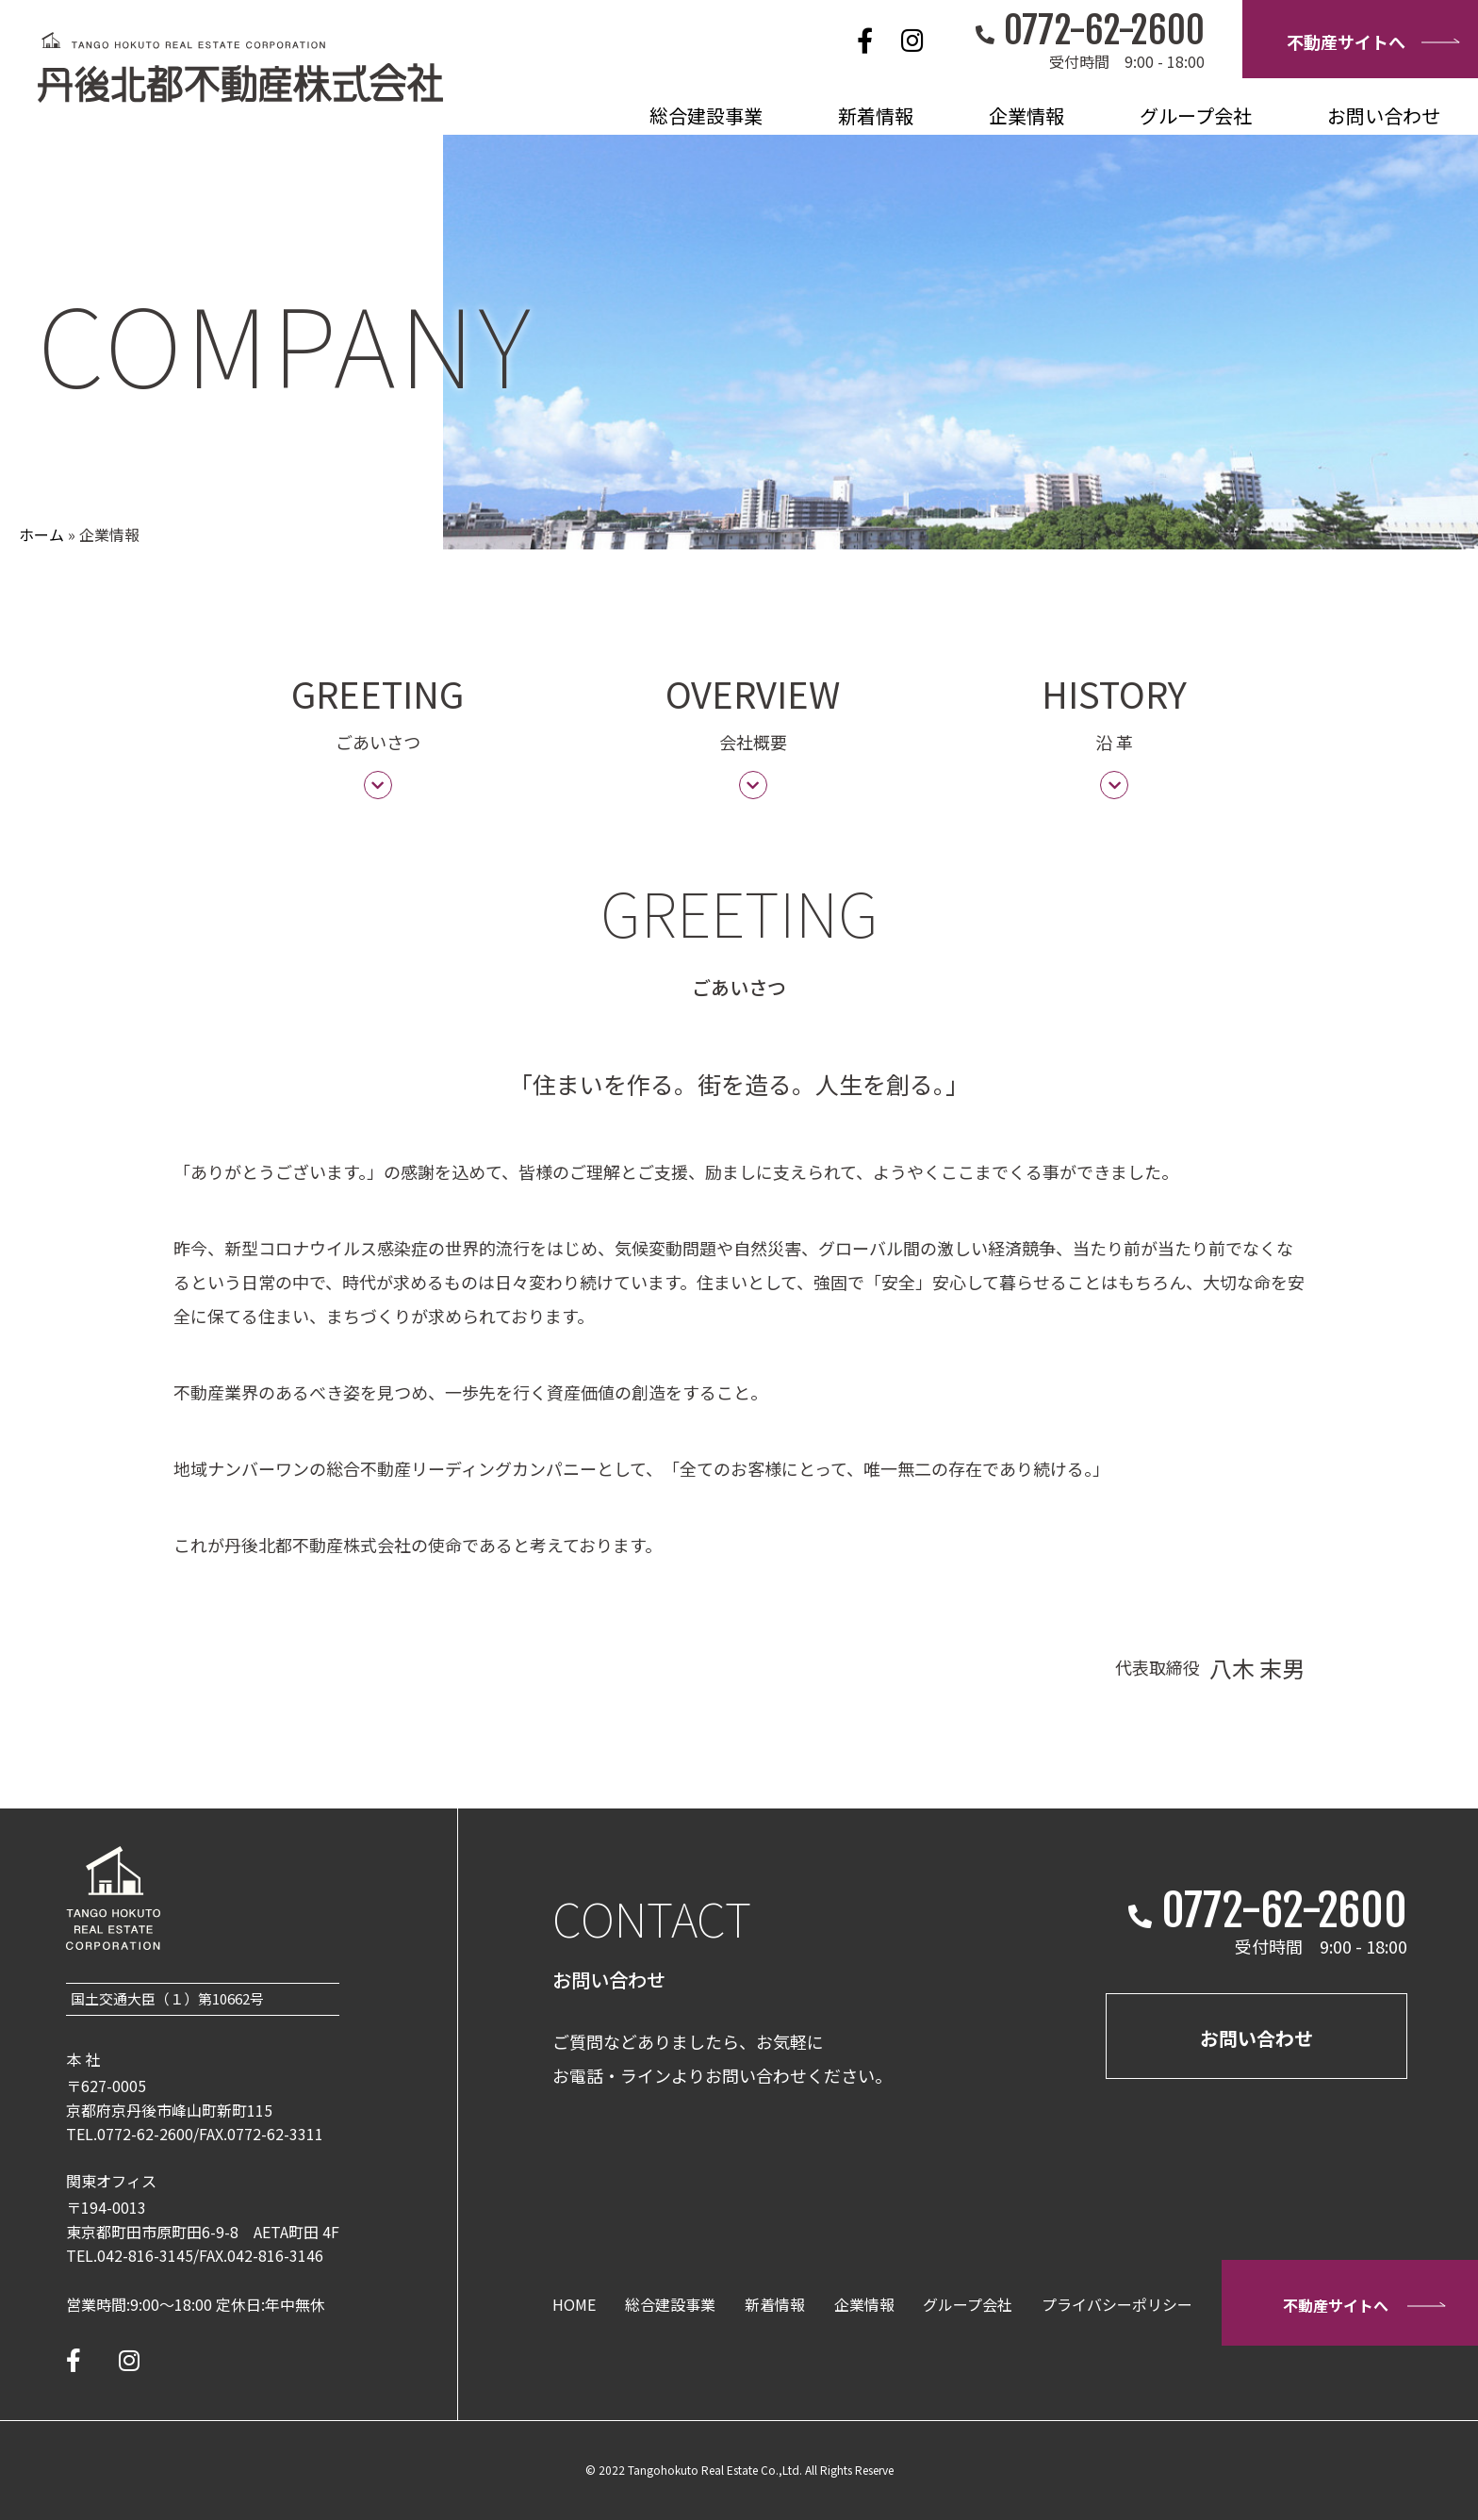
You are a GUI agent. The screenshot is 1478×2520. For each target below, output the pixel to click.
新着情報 (875, 115)
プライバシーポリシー (1117, 2304)
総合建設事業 (706, 115)
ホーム (41, 534)
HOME (574, 2304)
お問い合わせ (1383, 115)
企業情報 (1026, 115)
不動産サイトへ (1373, 41)
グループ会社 (1196, 115)
